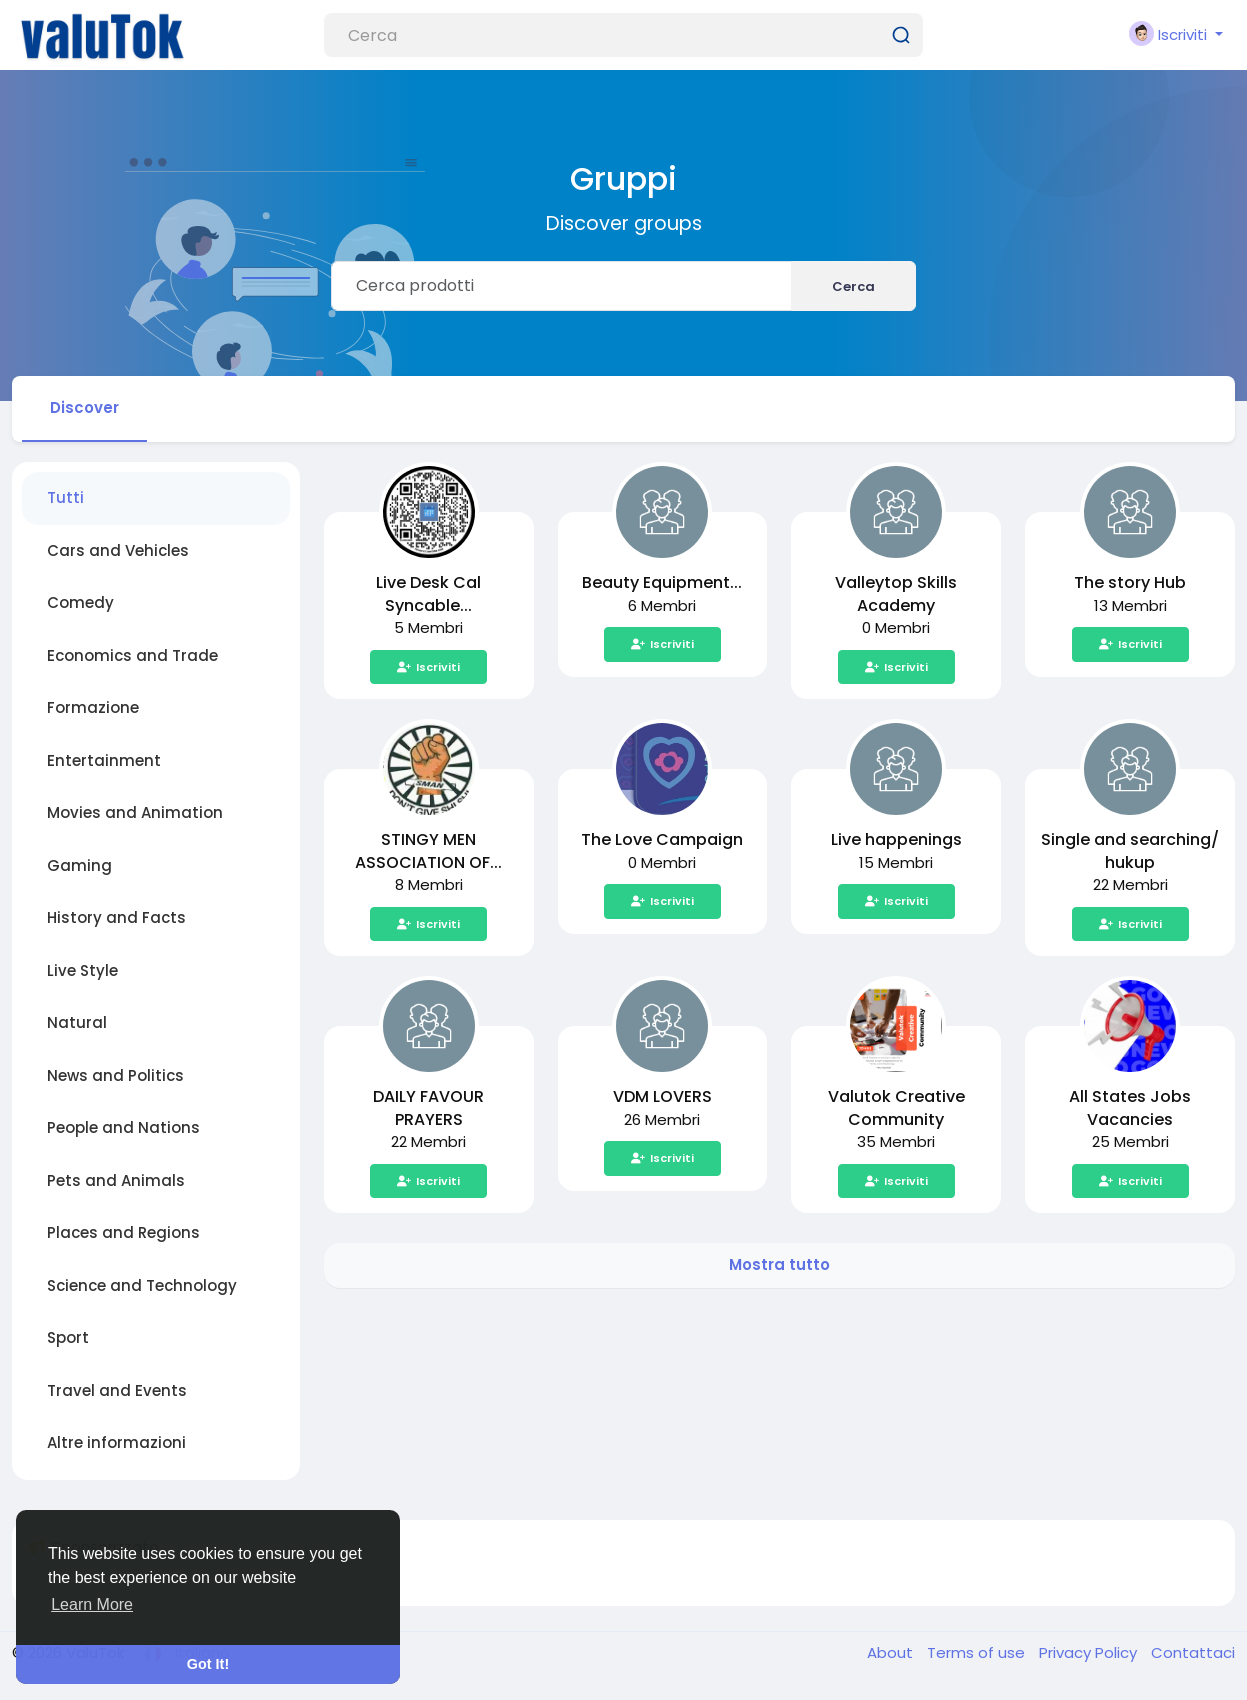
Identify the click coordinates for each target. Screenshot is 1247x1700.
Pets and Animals (116, 1180)
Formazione (93, 707)
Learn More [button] (92, 1604)
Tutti (65, 497)
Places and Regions (123, 1232)
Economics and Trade (132, 655)
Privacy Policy (1090, 1652)
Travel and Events (117, 1390)
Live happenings (896, 839)
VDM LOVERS (662, 1096)
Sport (68, 1337)
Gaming (79, 865)
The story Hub (1130, 582)
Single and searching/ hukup (1130, 851)
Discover (84, 407)
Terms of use (978, 1652)
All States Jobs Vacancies (1130, 1108)
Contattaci (1193, 1652)
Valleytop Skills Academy (896, 594)
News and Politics (115, 1075)
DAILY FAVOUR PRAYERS (428, 1108)
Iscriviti (428, 667)
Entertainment (104, 760)
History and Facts (116, 917)
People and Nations (123, 1127)
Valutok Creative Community (896, 1108)
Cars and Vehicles (118, 550)
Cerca (853, 286)
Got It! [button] (208, 1664)
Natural (77, 1022)
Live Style (82, 970)
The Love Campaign (662, 839)
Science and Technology (142, 1285)
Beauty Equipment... (662, 582)
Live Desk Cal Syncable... (428, 594)
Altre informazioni (116, 1442)
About (892, 1652)
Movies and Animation (135, 812)
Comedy (80, 602)
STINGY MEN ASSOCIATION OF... (428, 851)
